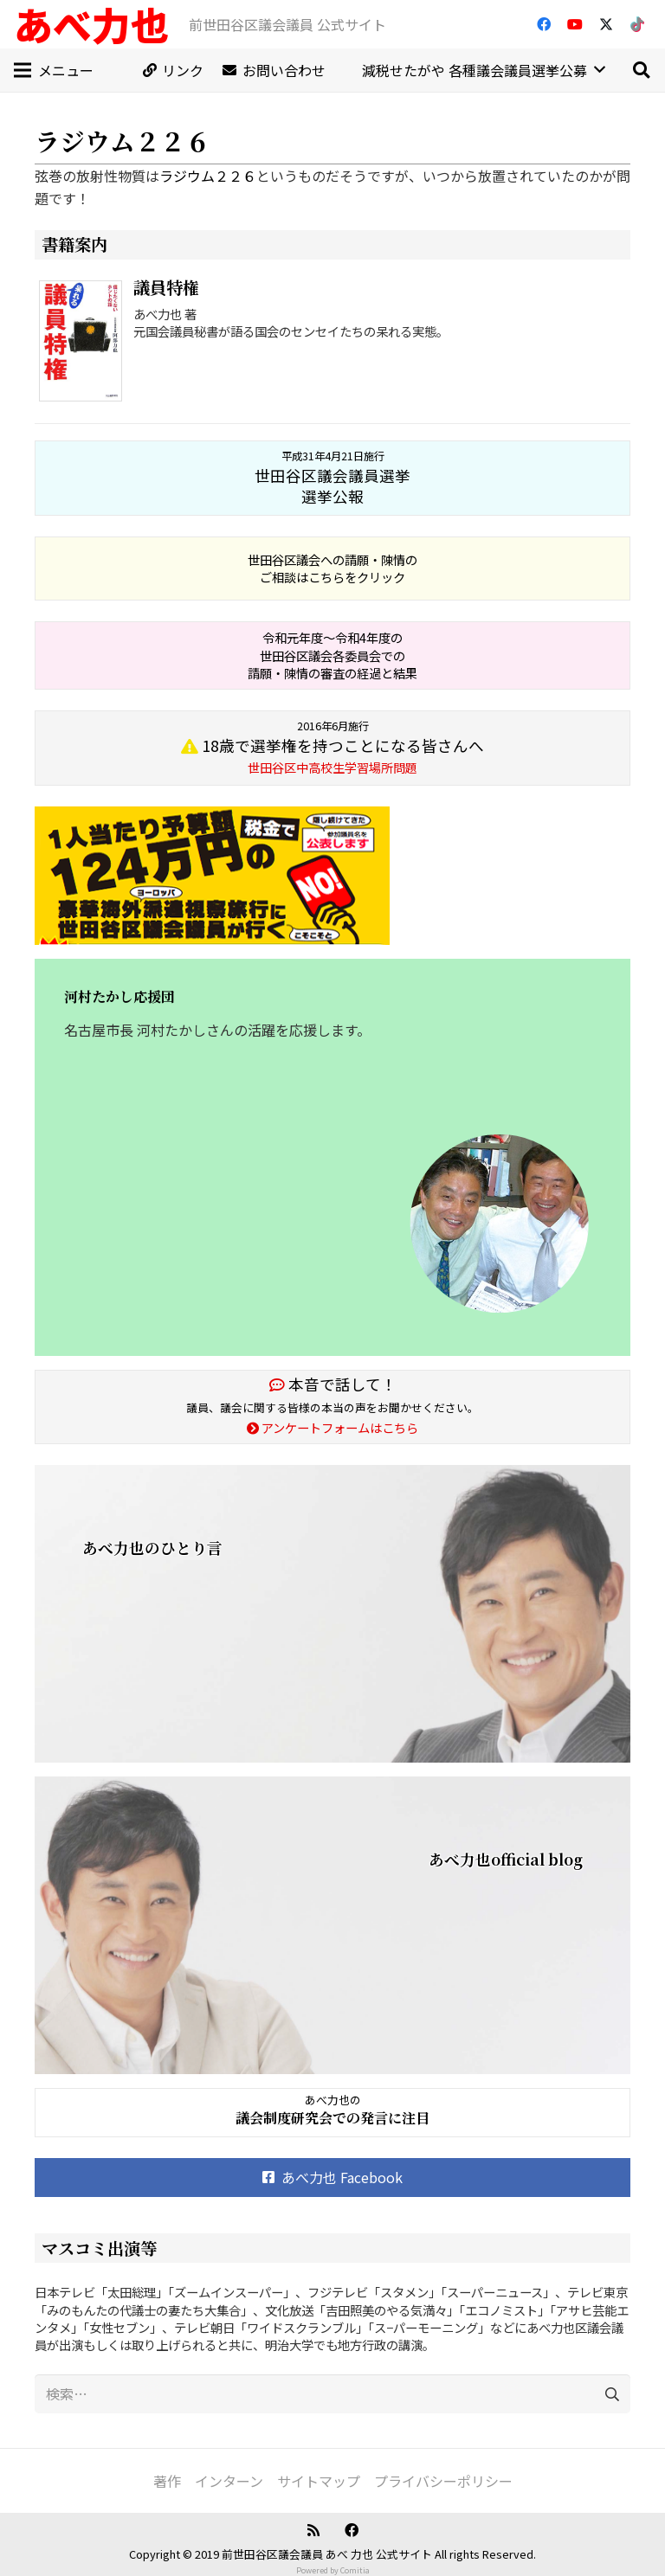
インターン (229, 2480)
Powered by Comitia (333, 2570)
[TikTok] (637, 24)
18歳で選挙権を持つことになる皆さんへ (332, 747)
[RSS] (313, 2530)
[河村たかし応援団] (332, 1157)
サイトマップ (318, 2480)
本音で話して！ (333, 1384)
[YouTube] (575, 24)
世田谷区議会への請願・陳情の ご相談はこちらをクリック (332, 568)
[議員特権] (84, 343)
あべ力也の (333, 2099)
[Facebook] (544, 24)
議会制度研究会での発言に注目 (332, 2118)
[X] (606, 24)
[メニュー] (54, 70)
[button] (641, 70)
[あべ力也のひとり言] (332, 1614)
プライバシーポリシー (443, 2480)
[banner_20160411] (332, 875)
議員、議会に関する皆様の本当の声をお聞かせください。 (332, 1407)
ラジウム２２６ (207, 175)
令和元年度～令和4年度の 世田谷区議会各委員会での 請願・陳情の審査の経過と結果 (332, 654)
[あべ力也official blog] (332, 1925)
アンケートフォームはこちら (332, 1427)
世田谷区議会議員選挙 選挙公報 (332, 477)
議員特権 (166, 287)
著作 (167, 2480)
